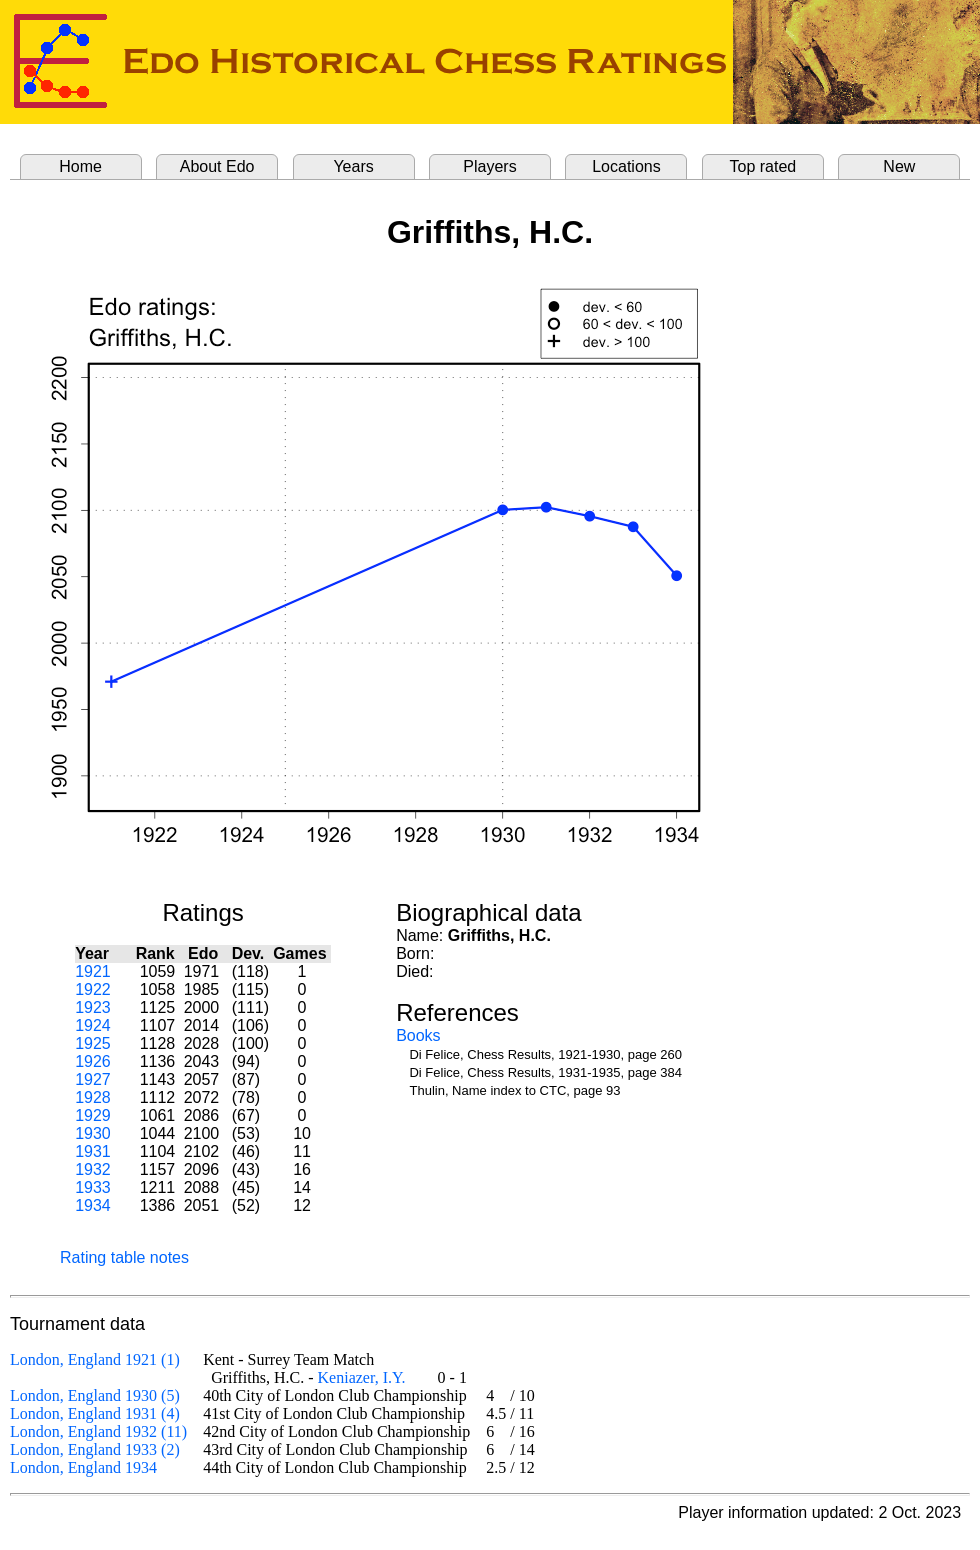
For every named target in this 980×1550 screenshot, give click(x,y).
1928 (93, 1097)
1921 (93, 971)
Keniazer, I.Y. (362, 1377)
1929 (93, 1115)
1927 (93, 1079)
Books (418, 1035)
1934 (93, 1205)
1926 (93, 1061)
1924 (93, 1025)
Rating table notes (124, 1257)
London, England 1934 (83, 1467)
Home (80, 166)
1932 (93, 1169)
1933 (93, 1187)
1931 (93, 1151)
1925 (93, 1043)
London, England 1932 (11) (98, 1431)
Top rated (763, 166)
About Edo (217, 166)
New (899, 166)
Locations (626, 166)
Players (489, 166)
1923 (93, 1007)
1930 (93, 1133)
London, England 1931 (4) (95, 1413)
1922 (93, 989)
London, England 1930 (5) (95, 1395)
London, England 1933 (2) (95, 1449)
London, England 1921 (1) (95, 1359)
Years (353, 166)
